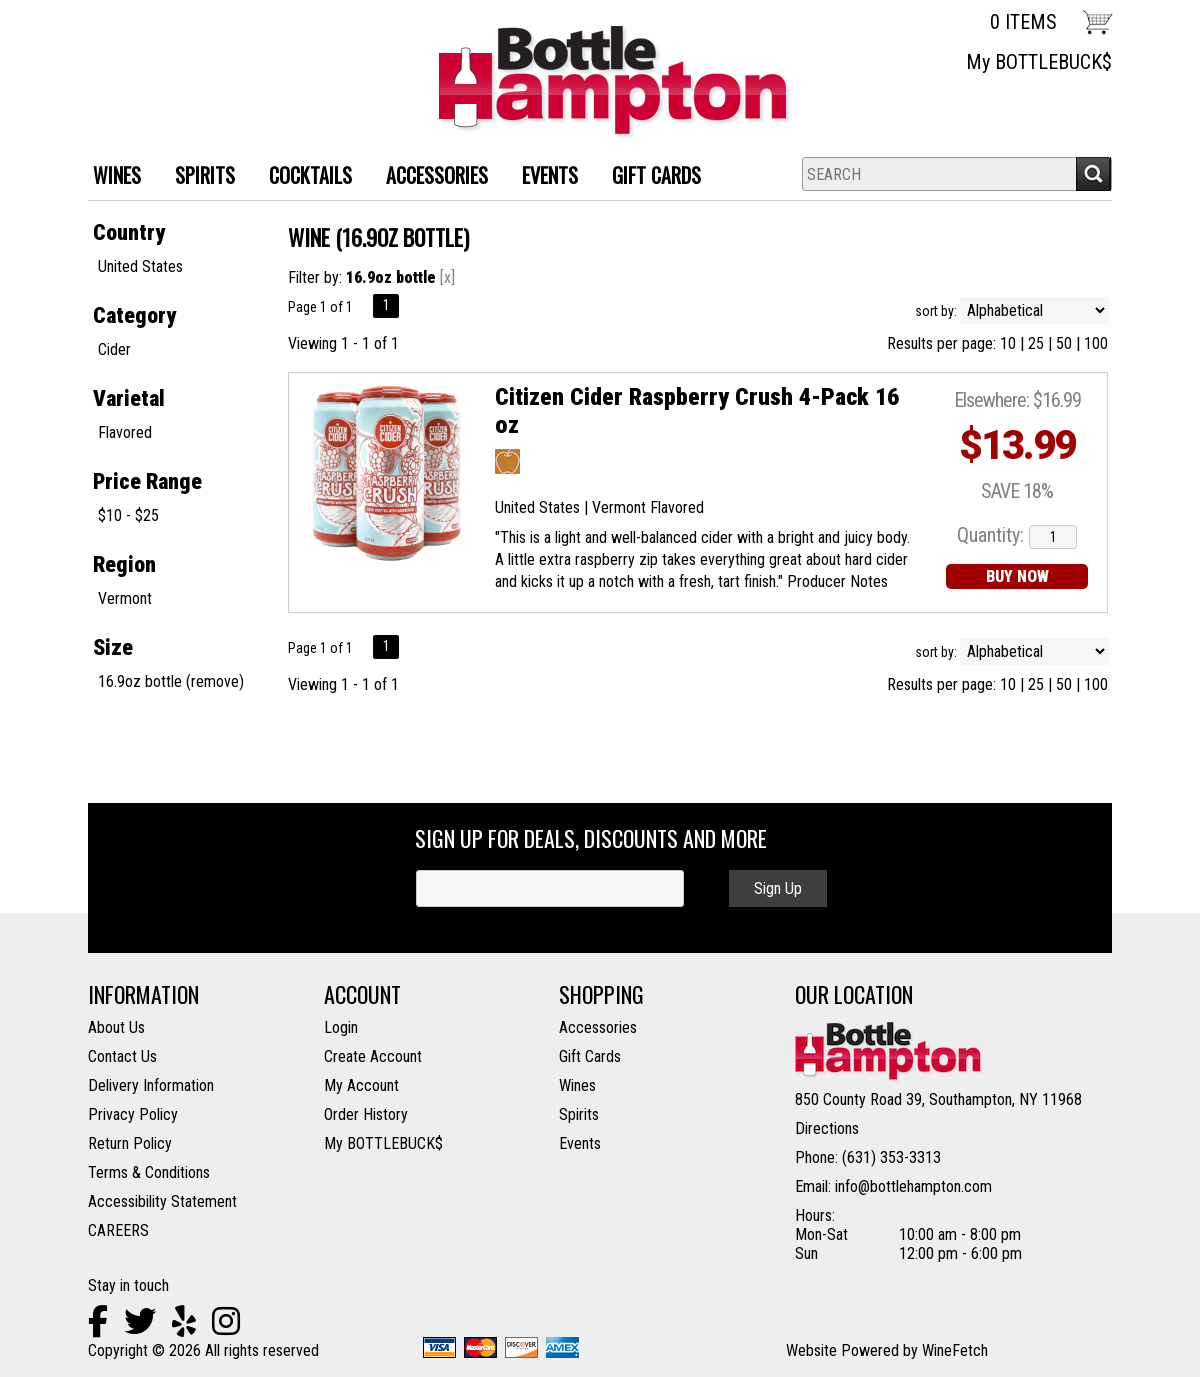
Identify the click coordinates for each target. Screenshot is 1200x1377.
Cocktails (303, 177)
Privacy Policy (133, 1114)
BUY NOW (1017, 576)
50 (1064, 343)
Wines (577, 1085)
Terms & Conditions (149, 1172)
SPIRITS (197, 177)
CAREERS (118, 1230)
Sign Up (778, 888)
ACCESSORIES (429, 177)
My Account (361, 1085)
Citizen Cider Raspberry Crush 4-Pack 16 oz (697, 411)
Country (129, 232)
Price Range (147, 481)
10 (1008, 343)
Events (550, 175)
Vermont (125, 598)
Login (341, 1027)
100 (1096, 343)
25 (1036, 343)
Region (124, 564)
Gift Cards (656, 175)
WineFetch (955, 1350)
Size (113, 647)
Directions (827, 1128)
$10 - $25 (128, 515)
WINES (109, 177)
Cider (114, 349)
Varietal (129, 398)
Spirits (579, 1114)
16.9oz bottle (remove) (171, 681)
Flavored (125, 432)
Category (134, 315)
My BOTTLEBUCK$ (1039, 62)
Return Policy (130, 1143)
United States (140, 266)
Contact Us (122, 1056)
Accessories (598, 1027)
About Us (116, 1027)
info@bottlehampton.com (913, 1186)
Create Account (373, 1056)
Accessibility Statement (162, 1201)
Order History (366, 1114)
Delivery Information (151, 1085)
